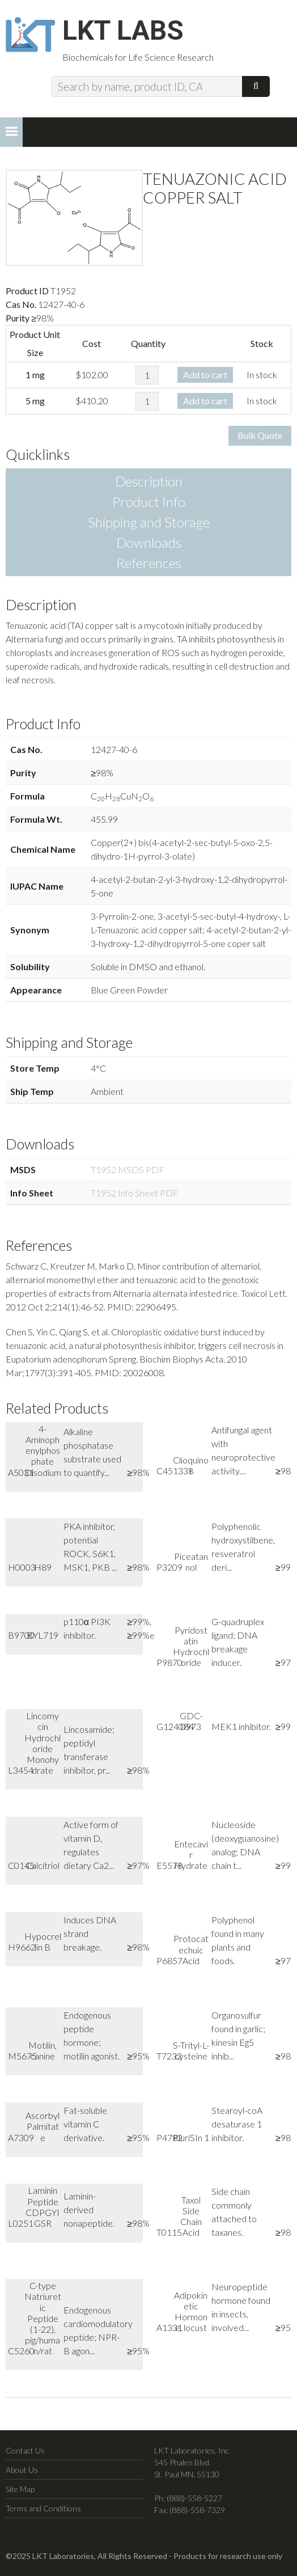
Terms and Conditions (43, 2510)
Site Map (20, 2490)
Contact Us (25, 2452)
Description (149, 483)
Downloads (148, 544)
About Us (22, 2471)
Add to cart (205, 375)
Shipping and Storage (149, 523)
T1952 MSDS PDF (127, 1170)
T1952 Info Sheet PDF (135, 1193)
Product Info (148, 503)
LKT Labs (125, 32)
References (148, 564)
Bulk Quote (259, 437)
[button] (11, 133)
